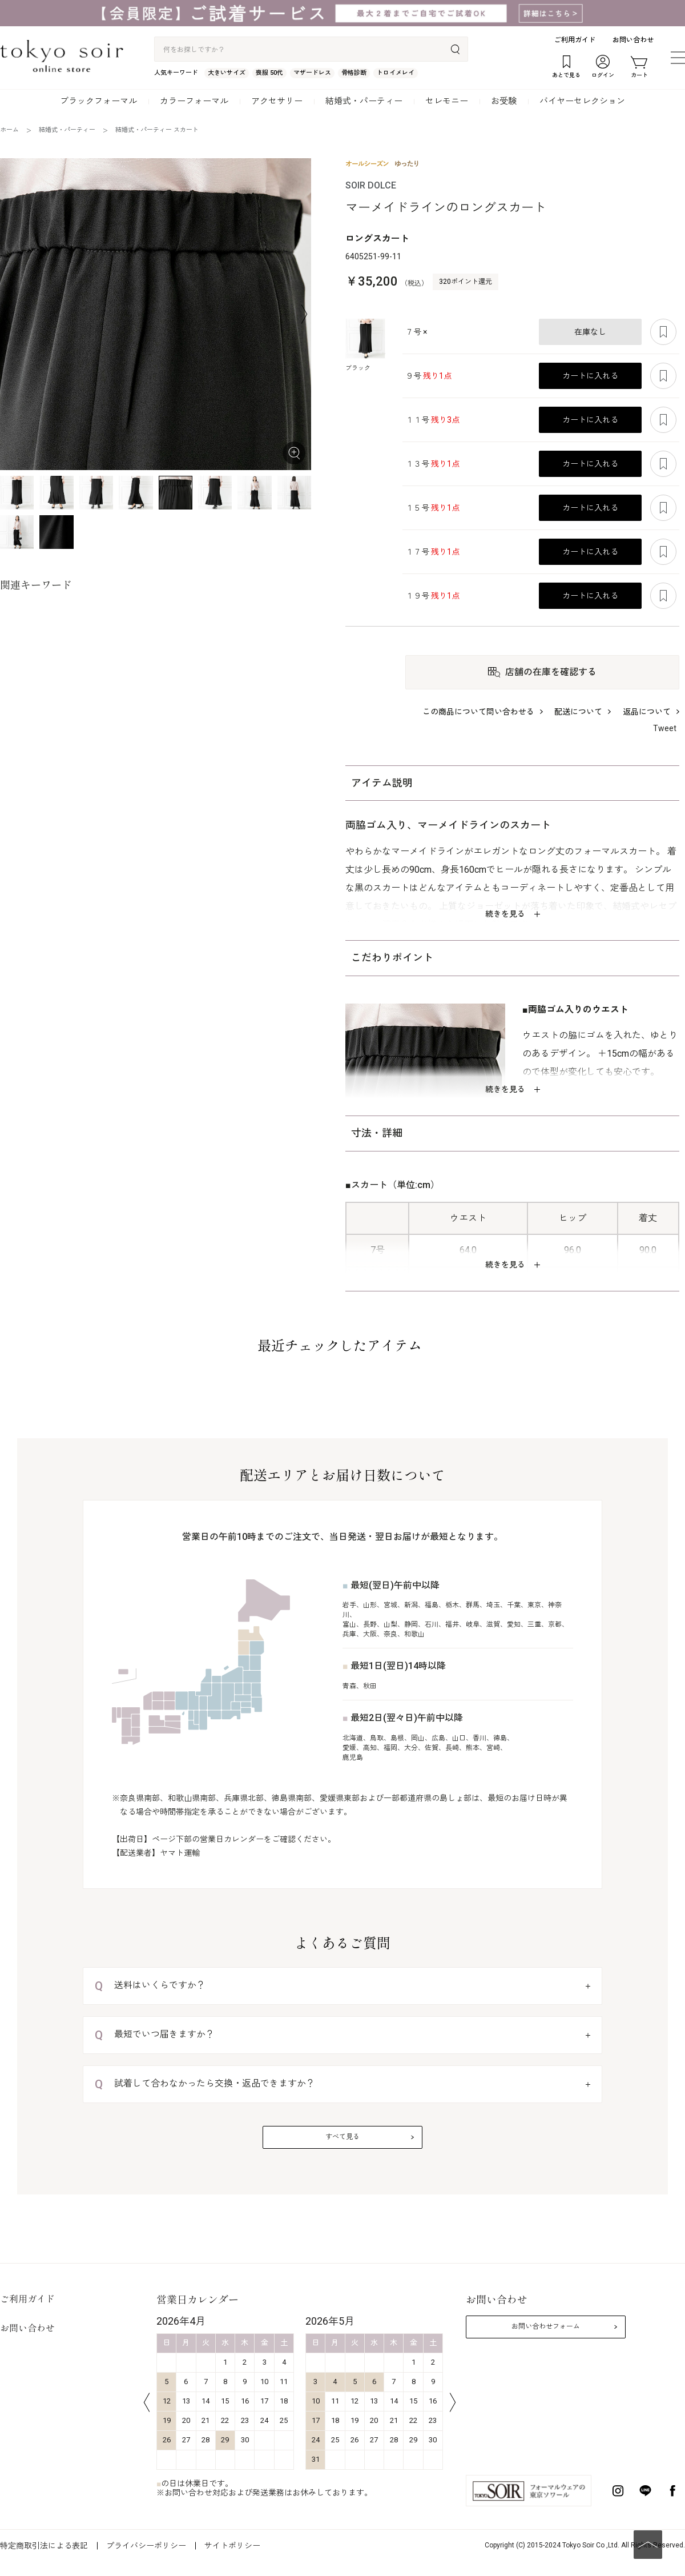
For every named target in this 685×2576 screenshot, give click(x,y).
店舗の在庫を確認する (551, 672)
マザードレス (312, 73)
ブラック (357, 368)
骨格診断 (353, 73)
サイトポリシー (232, 2545)
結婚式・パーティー (363, 101)
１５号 (432, 507)
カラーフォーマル (194, 101)
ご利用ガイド (574, 40)
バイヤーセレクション (582, 101)
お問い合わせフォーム (545, 2326)
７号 (416, 331)
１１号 (432, 419)
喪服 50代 (269, 73)
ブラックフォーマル (98, 101)
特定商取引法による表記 (44, 2545)
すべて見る (342, 2137)
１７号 (432, 551)
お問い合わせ (633, 40)
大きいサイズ (226, 73)
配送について (578, 711)
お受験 (504, 101)
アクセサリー (277, 101)
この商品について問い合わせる (478, 711)
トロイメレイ (395, 73)
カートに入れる (590, 375)
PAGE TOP (648, 2544)
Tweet (664, 728)
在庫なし (590, 331)
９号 (428, 375)
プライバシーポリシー (146, 2545)
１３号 (432, 463)
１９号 (432, 595)
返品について (647, 711)
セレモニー (446, 101)
